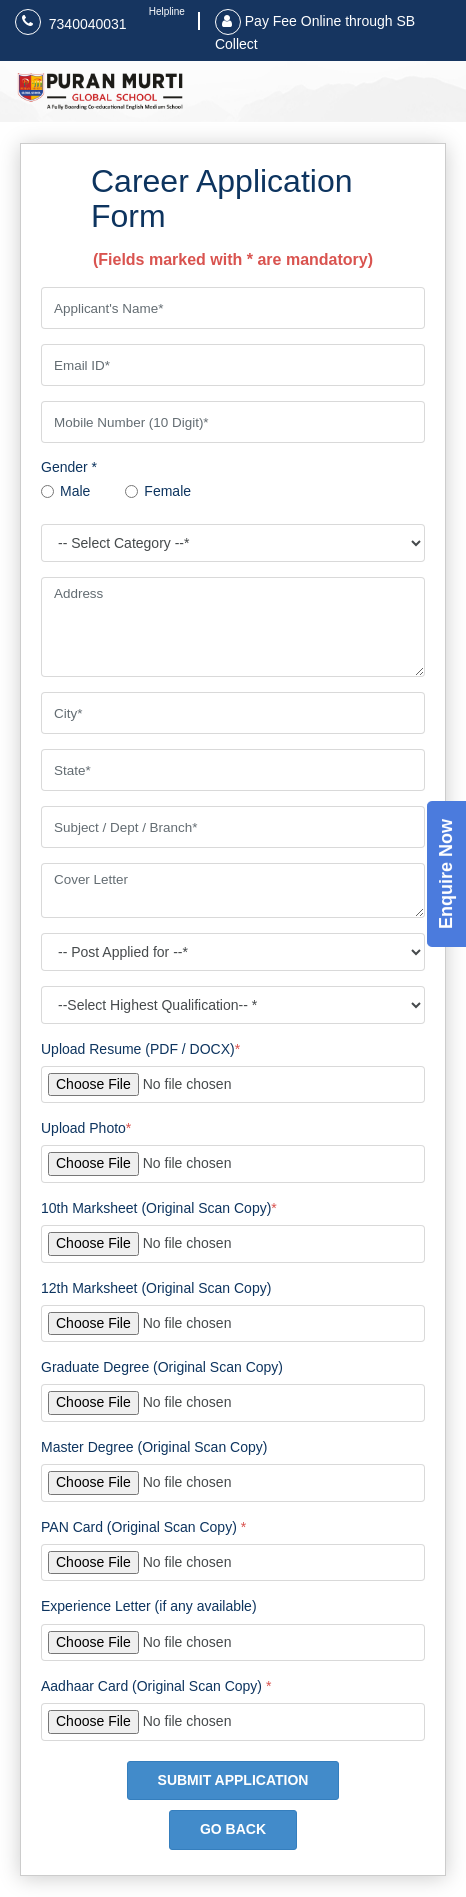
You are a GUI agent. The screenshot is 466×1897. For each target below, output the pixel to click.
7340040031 (71, 22)
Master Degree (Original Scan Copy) (154, 1447)
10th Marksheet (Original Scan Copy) (159, 1208)
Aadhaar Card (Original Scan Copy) (156, 1686)
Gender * (69, 467)
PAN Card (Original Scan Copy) (143, 1527)
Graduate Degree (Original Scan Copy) (162, 1367)
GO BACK (233, 1829)
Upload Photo (86, 1128)
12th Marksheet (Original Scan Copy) (156, 1288)
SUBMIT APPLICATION (233, 1780)
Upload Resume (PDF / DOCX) (140, 1049)
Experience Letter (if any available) (149, 1606)
